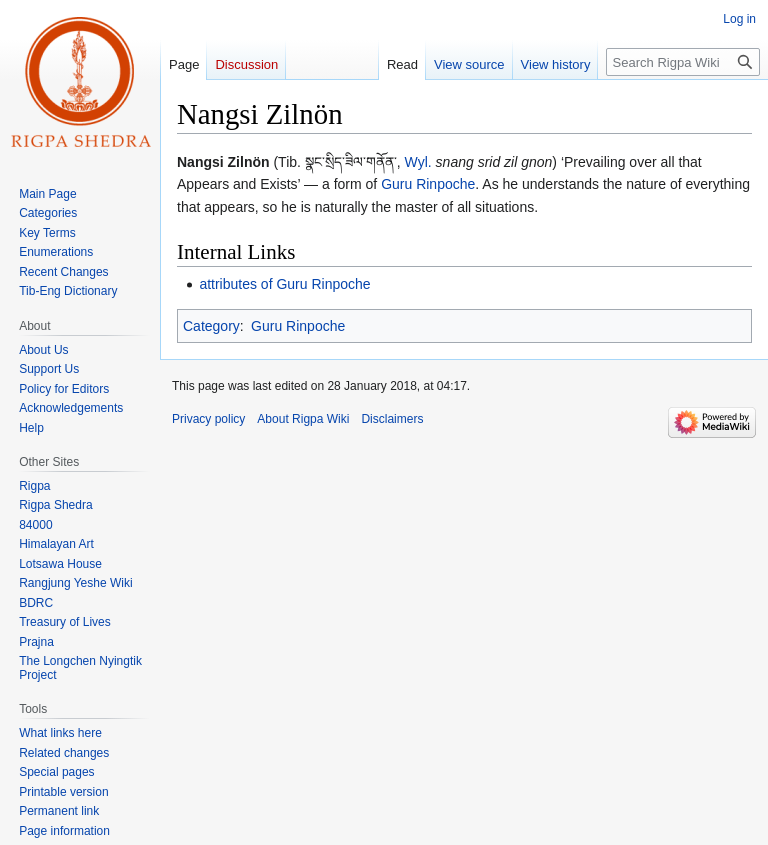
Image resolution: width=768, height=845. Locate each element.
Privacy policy (208, 419)
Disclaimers (392, 419)
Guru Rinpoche (428, 184)
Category (211, 326)
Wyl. (418, 162)
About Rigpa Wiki (303, 419)
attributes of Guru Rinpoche (284, 284)
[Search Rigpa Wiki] (683, 62)
